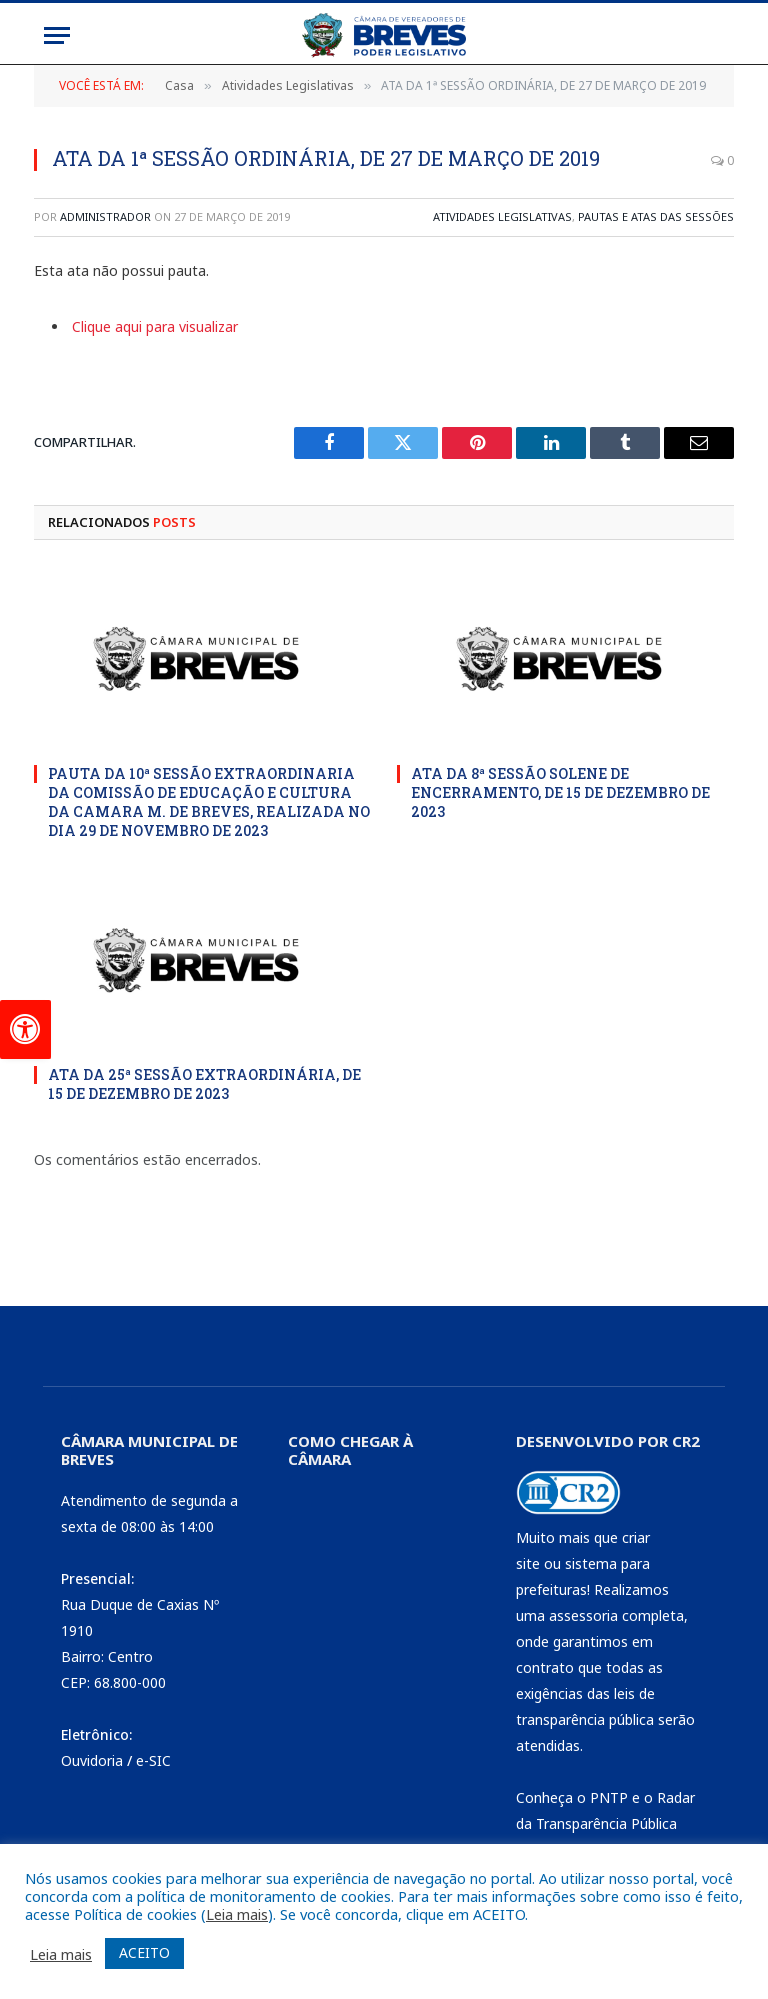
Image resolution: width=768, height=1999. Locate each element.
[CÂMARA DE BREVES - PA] (376, 1623)
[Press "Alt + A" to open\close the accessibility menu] (25, 1029)
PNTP (609, 1797)
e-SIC (153, 1760)
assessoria (583, 1615)
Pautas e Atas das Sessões (656, 216)
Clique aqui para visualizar (155, 326)
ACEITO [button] (144, 1952)
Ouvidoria (92, 1760)
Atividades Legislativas (502, 216)
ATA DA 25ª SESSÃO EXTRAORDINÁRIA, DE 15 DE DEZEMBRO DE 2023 (204, 1084)
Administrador (105, 216)
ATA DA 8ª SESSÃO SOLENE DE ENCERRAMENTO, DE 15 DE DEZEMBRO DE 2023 (560, 792)
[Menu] (57, 35)
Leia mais (237, 1914)
